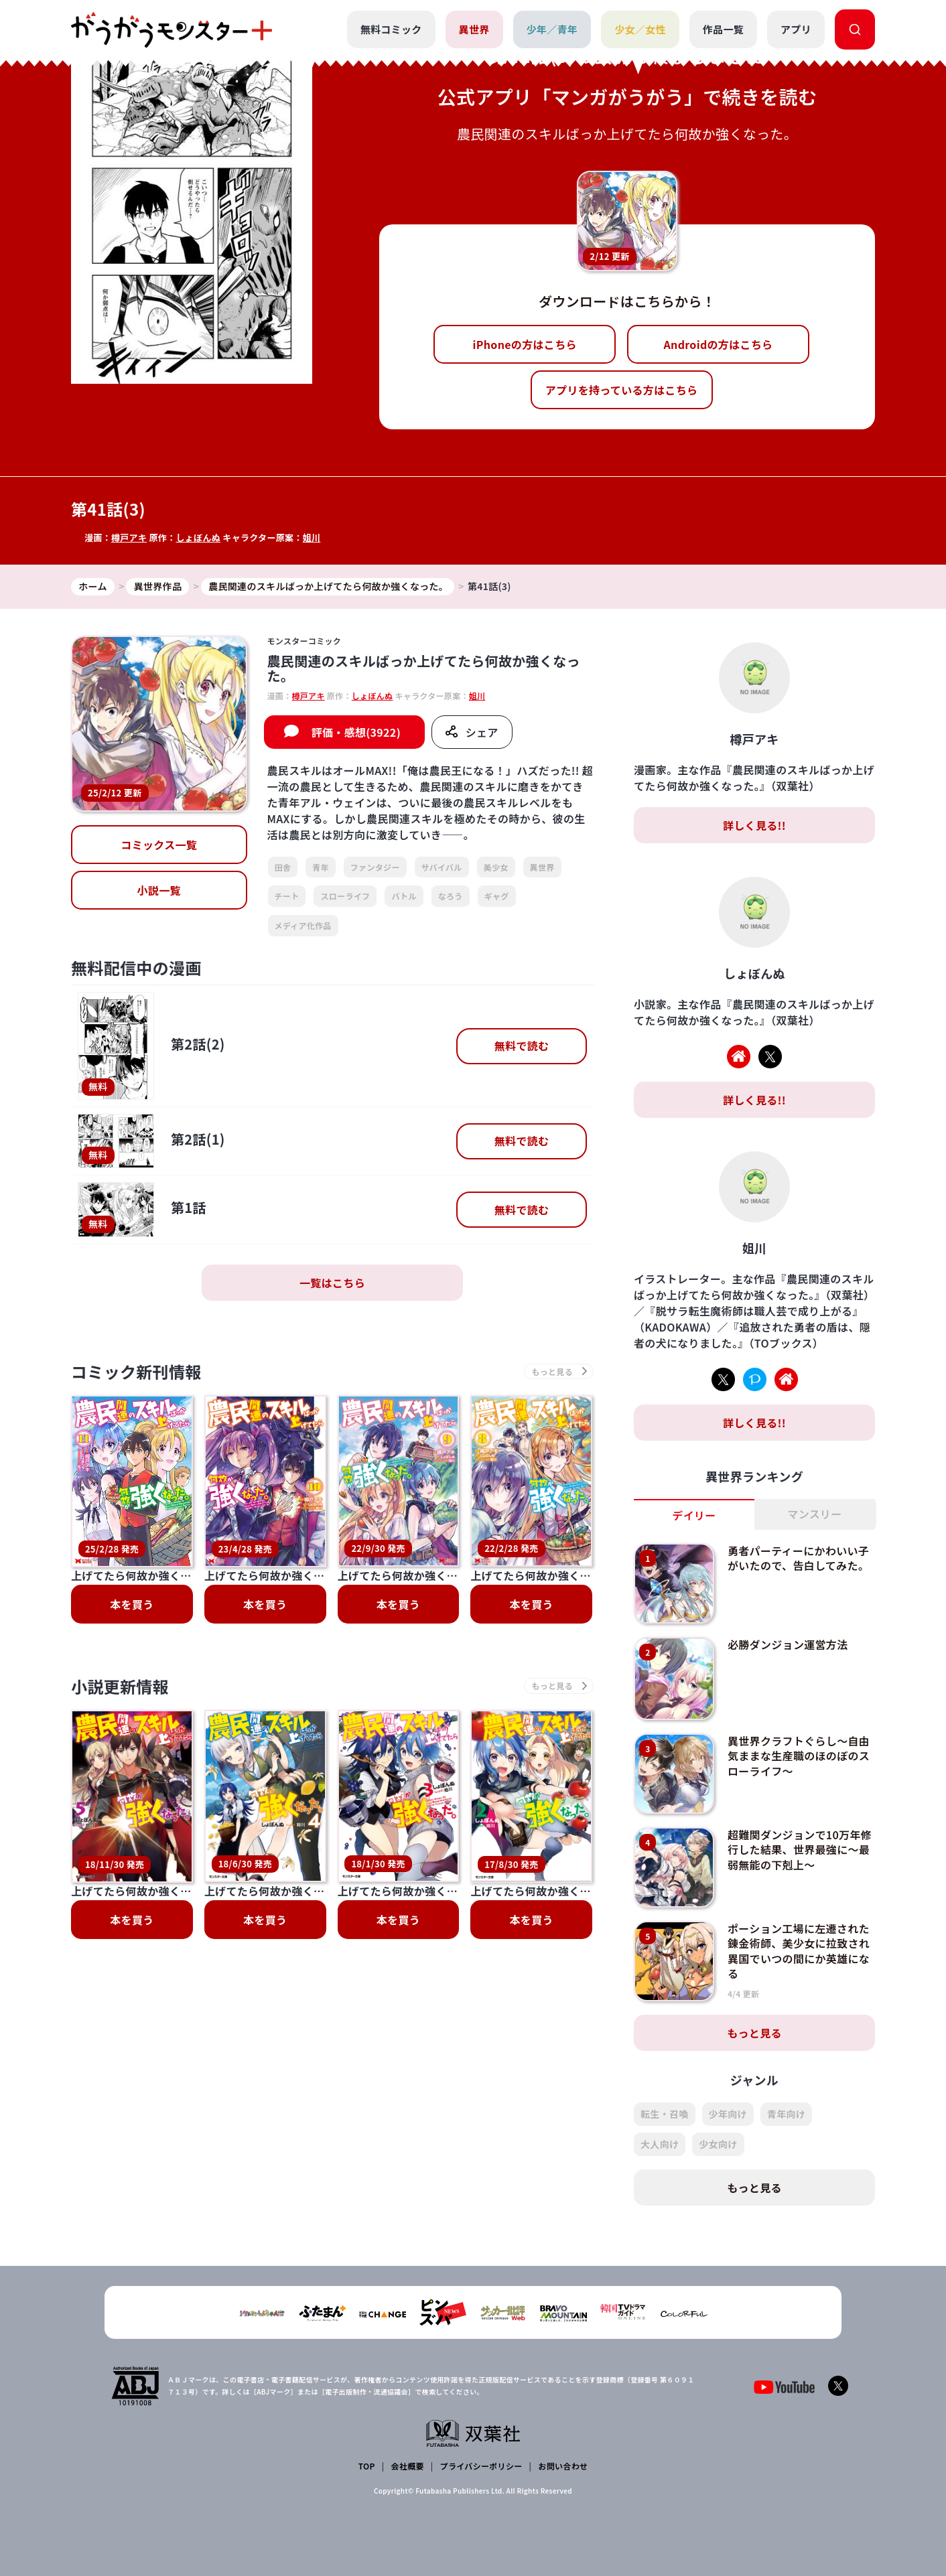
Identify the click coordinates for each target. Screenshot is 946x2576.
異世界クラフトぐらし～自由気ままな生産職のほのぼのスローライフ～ (799, 1756)
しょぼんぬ (198, 537)
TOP (366, 2466)
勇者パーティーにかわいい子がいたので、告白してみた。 (798, 1558)
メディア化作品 (303, 925)
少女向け (718, 2144)
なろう (450, 896)
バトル (403, 896)
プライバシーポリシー (481, 2466)
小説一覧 (159, 890)
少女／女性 (640, 29)
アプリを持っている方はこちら (621, 390)
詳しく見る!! (754, 825)
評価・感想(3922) (356, 732)
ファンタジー (375, 867)
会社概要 (407, 2466)
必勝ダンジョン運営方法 (788, 1644)
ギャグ (496, 896)
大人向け (659, 2144)
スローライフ (345, 896)
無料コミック (391, 29)
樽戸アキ (129, 537)
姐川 (312, 537)
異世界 (474, 29)
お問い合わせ (563, 2466)
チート (287, 896)
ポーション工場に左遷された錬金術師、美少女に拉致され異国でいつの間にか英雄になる (799, 1950)
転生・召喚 (664, 2114)
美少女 (496, 867)
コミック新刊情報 (136, 1371)
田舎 (283, 867)
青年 (320, 867)
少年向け (728, 2114)
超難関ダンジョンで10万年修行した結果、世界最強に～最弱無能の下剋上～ (800, 1850)
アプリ (796, 29)
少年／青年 (552, 29)
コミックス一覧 (159, 845)
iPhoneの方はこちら (525, 344)
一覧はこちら (332, 1283)
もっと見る (754, 2033)
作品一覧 (723, 29)
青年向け (786, 2114)
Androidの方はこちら (718, 344)
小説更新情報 (120, 1605)
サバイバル (441, 867)
